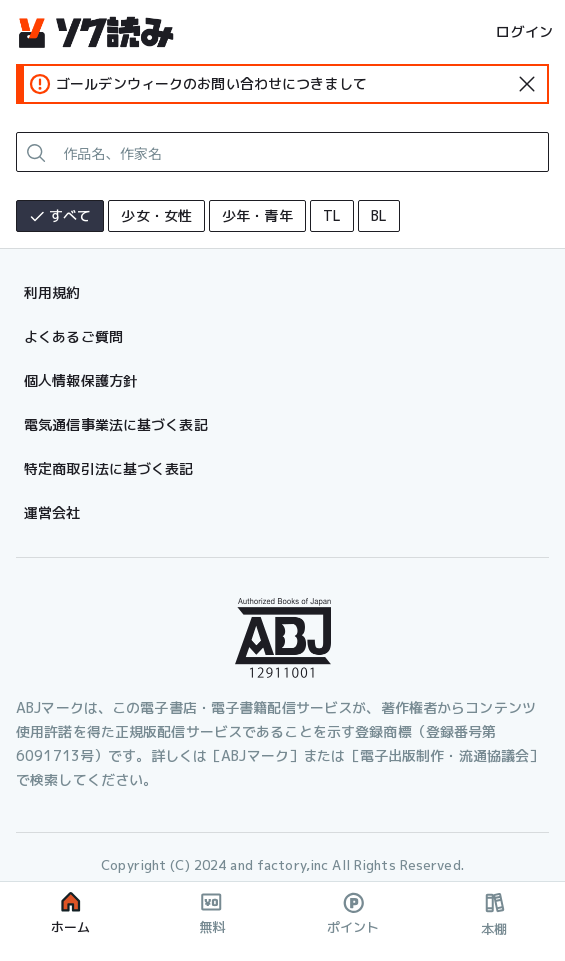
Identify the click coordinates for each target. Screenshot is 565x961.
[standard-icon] (527, 84)
